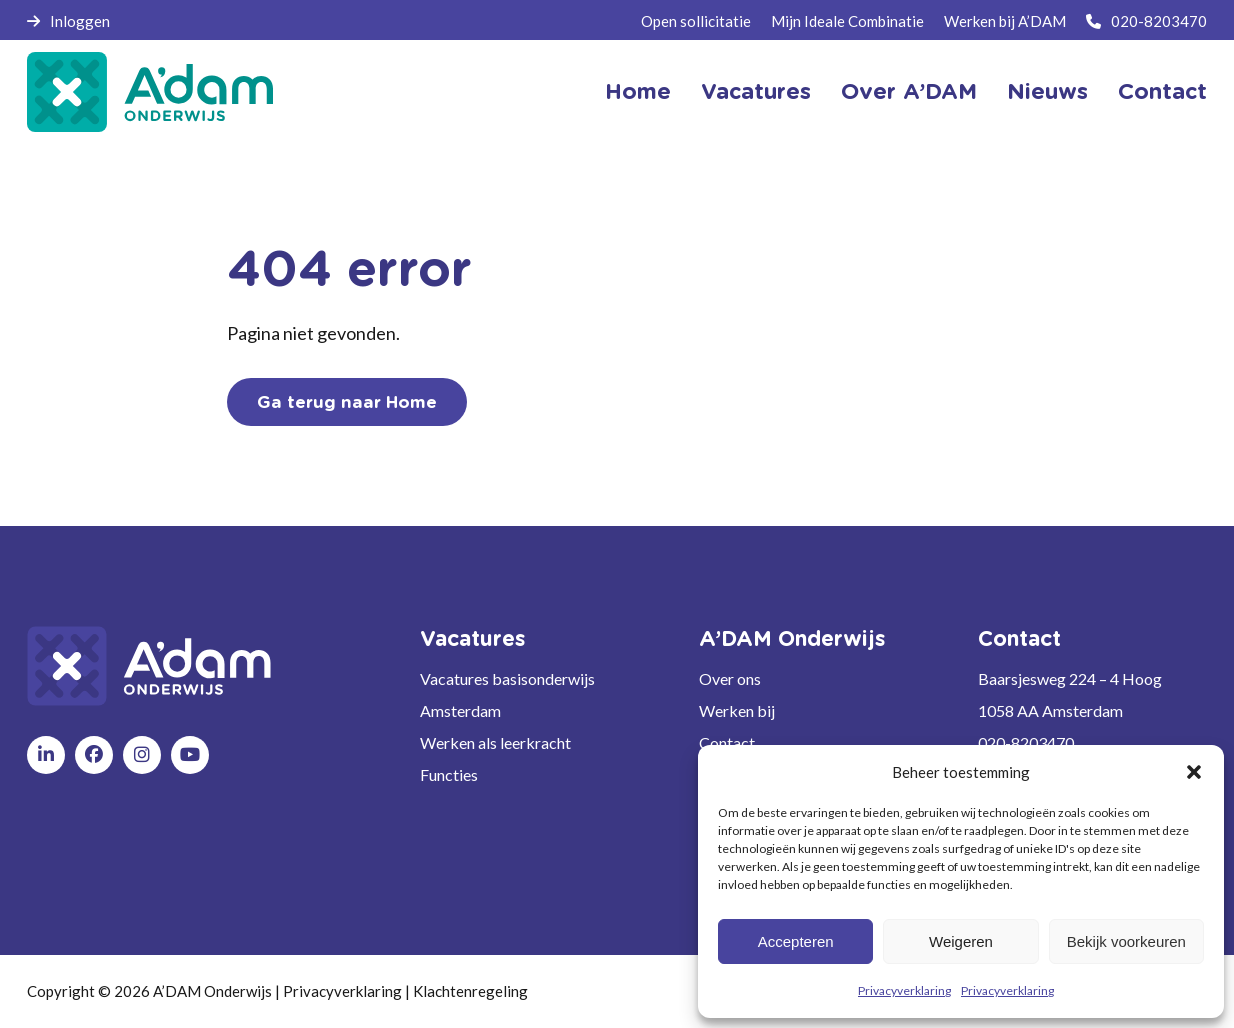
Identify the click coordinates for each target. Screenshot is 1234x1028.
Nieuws (1047, 92)
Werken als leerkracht (495, 742)
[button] (1194, 772)
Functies (449, 774)
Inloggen (68, 21)
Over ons (730, 678)
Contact (1162, 92)
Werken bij (737, 710)
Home (638, 92)
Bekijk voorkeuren (1126, 941)
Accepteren (796, 941)
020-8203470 (1146, 21)
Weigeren (961, 941)
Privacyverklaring (904, 990)
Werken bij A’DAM (1005, 21)
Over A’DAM (909, 92)
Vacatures (756, 92)
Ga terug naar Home (347, 402)
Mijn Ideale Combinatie (847, 21)
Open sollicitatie (696, 21)
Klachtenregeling (470, 991)
